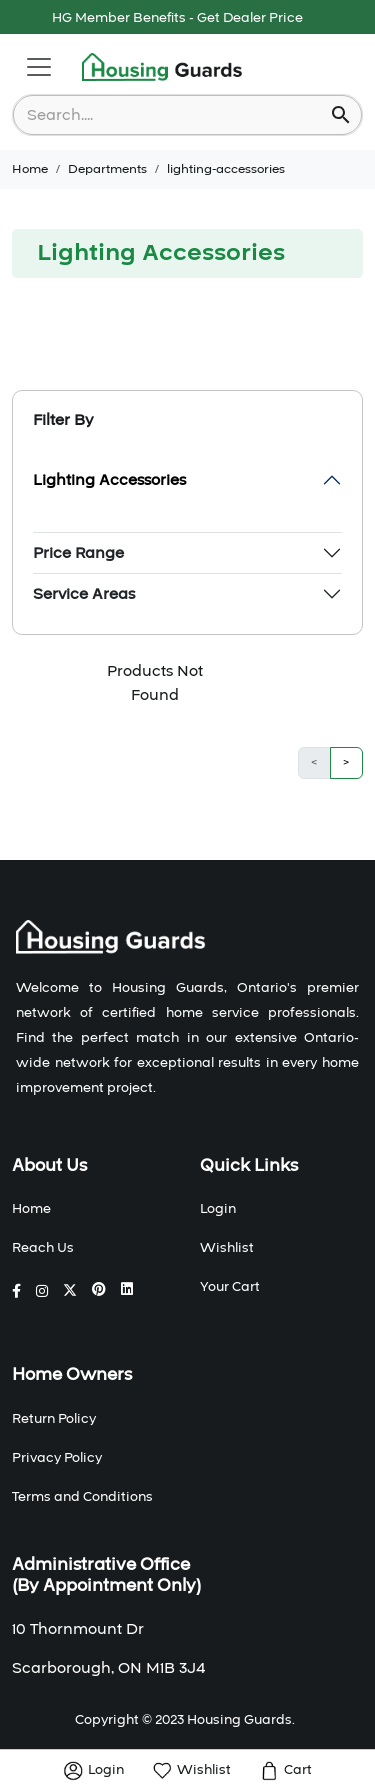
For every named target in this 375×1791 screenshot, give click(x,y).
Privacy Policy (57, 1458)
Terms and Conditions (82, 1497)
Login (218, 1209)
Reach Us (43, 1248)
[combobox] (174, 115)
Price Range (78, 553)
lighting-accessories (226, 169)
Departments (107, 169)
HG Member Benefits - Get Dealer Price (177, 18)
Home (30, 169)
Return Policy (54, 1419)
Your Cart (230, 1287)
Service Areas (84, 594)
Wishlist (227, 1248)
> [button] (346, 762)
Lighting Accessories (109, 480)
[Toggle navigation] (39, 67)
